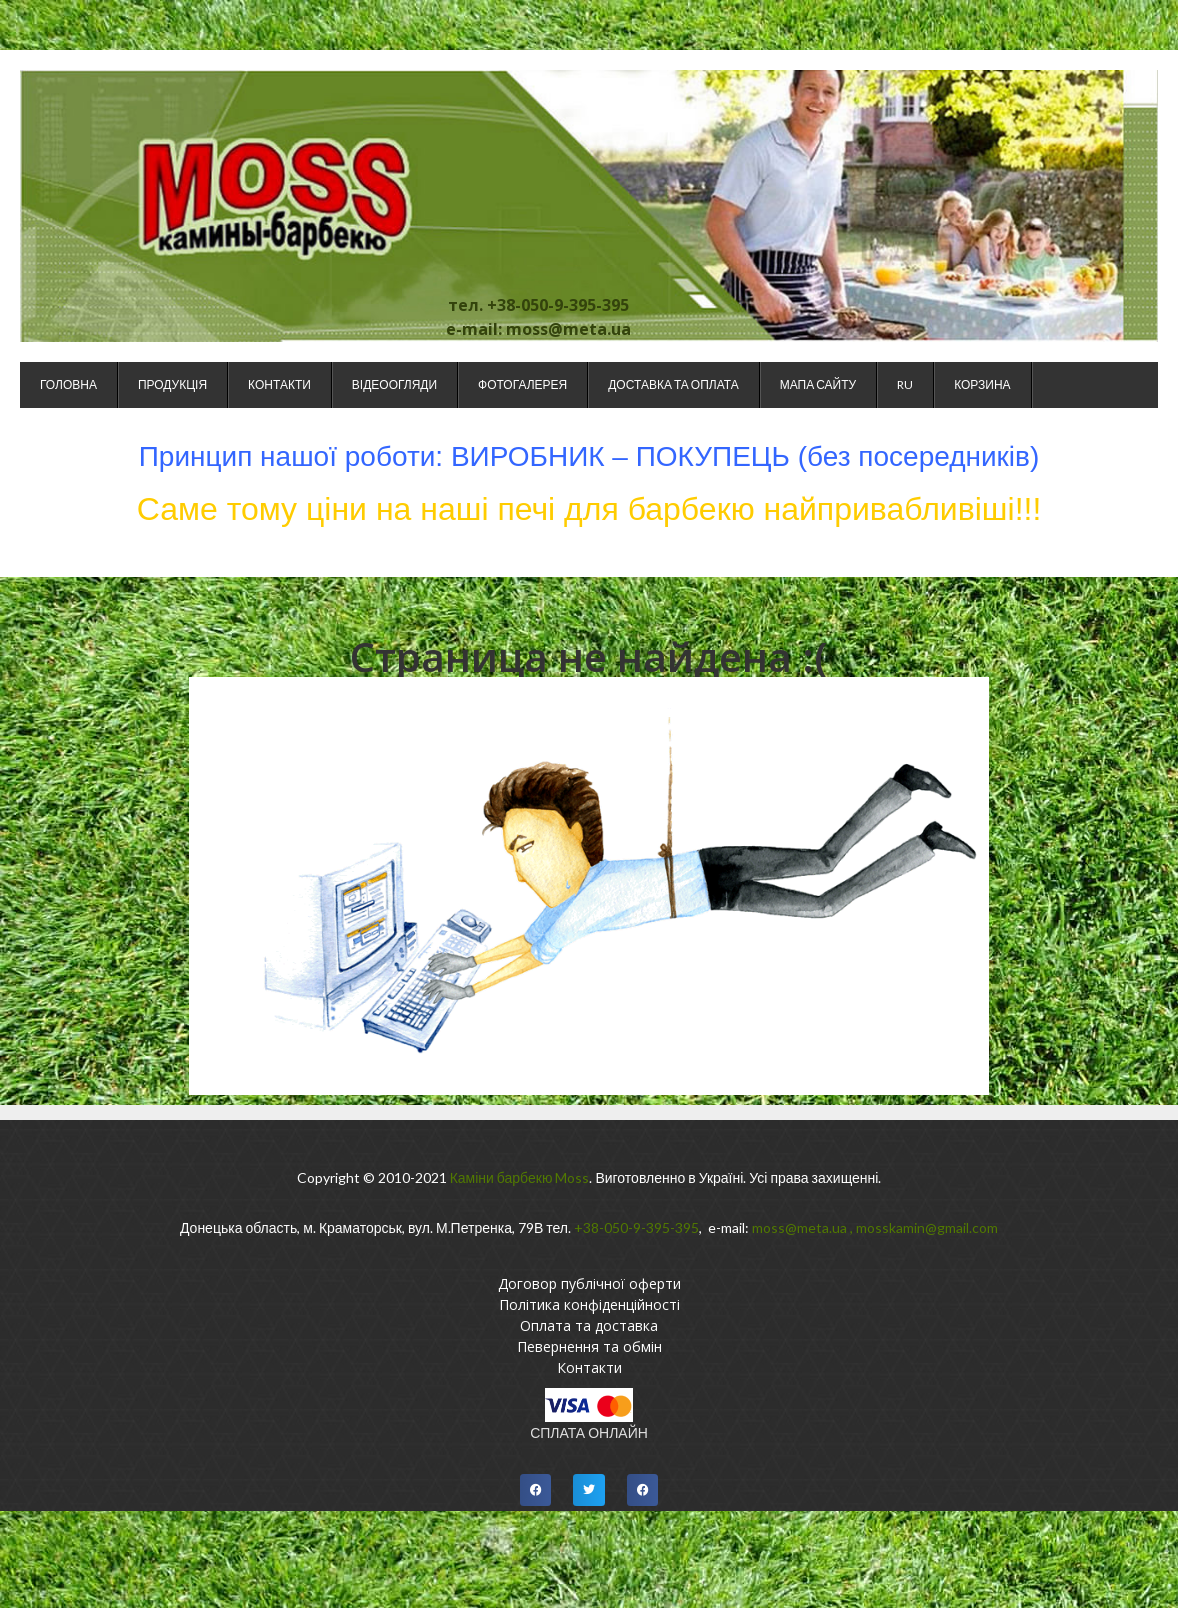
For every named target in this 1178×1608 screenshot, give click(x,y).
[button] (536, 1490)
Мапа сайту (818, 384)
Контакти (279, 384)
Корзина (982, 384)
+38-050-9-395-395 (636, 1227)
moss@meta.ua (799, 1227)
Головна (68, 384)
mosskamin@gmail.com (927, 1227)
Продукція (172, 384)
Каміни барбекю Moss (520, 1177)
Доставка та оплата (673, 384)
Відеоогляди (394, 384)
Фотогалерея (522, 384)
